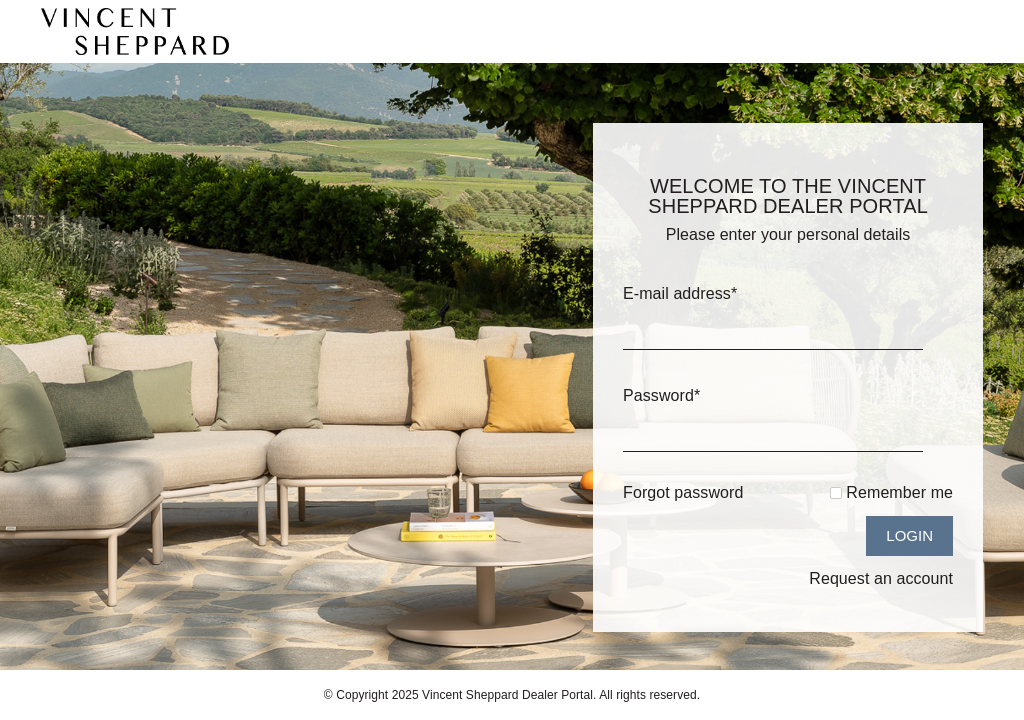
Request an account (881, 578)
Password (661, 395)
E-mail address (680, 293)
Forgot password (683, 492)
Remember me (899, 492)
